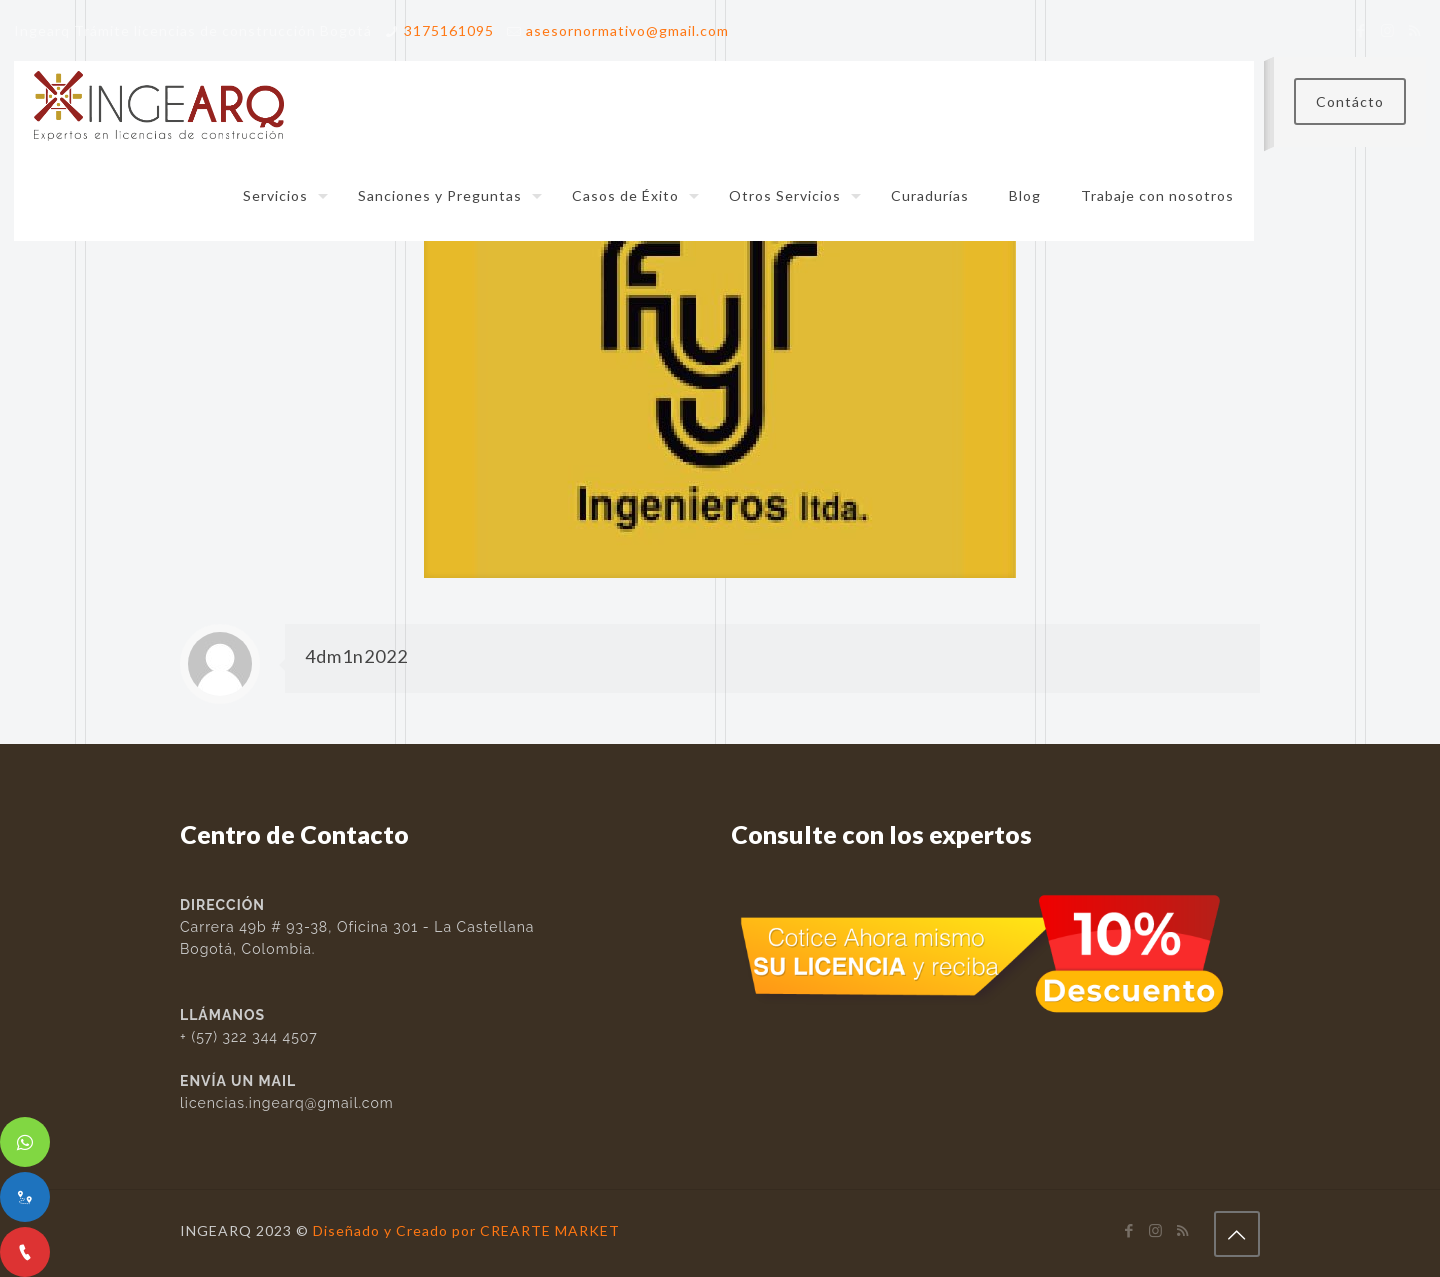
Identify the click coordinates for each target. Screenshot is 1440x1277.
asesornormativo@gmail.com (627, 30)
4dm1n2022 (356, 656)
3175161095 (449, 30)
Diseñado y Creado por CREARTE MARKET (466, 1230)
